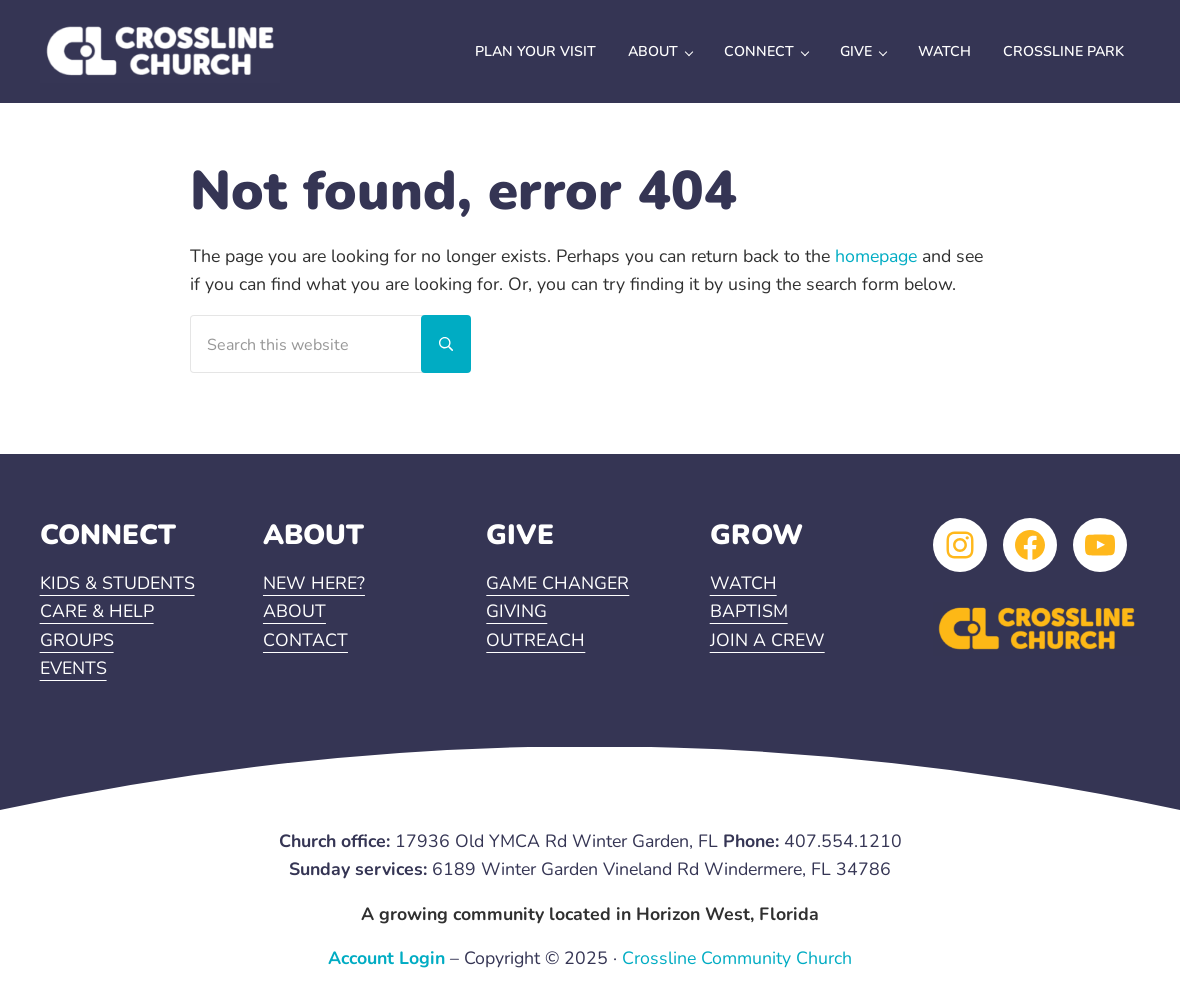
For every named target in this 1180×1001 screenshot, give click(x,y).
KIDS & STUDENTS (117, 583)
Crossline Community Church (737, 958)
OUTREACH (535, 640)
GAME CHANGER (557, 583)
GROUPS (77, 640)
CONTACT (305, 640)
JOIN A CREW (767, 640)
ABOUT (294, 611)
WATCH (743, 583)
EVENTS (73, 668)
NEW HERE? (314, 583)
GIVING (516, 611)
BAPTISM (749, 611)
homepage (876, 256)
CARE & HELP (97, 611)
